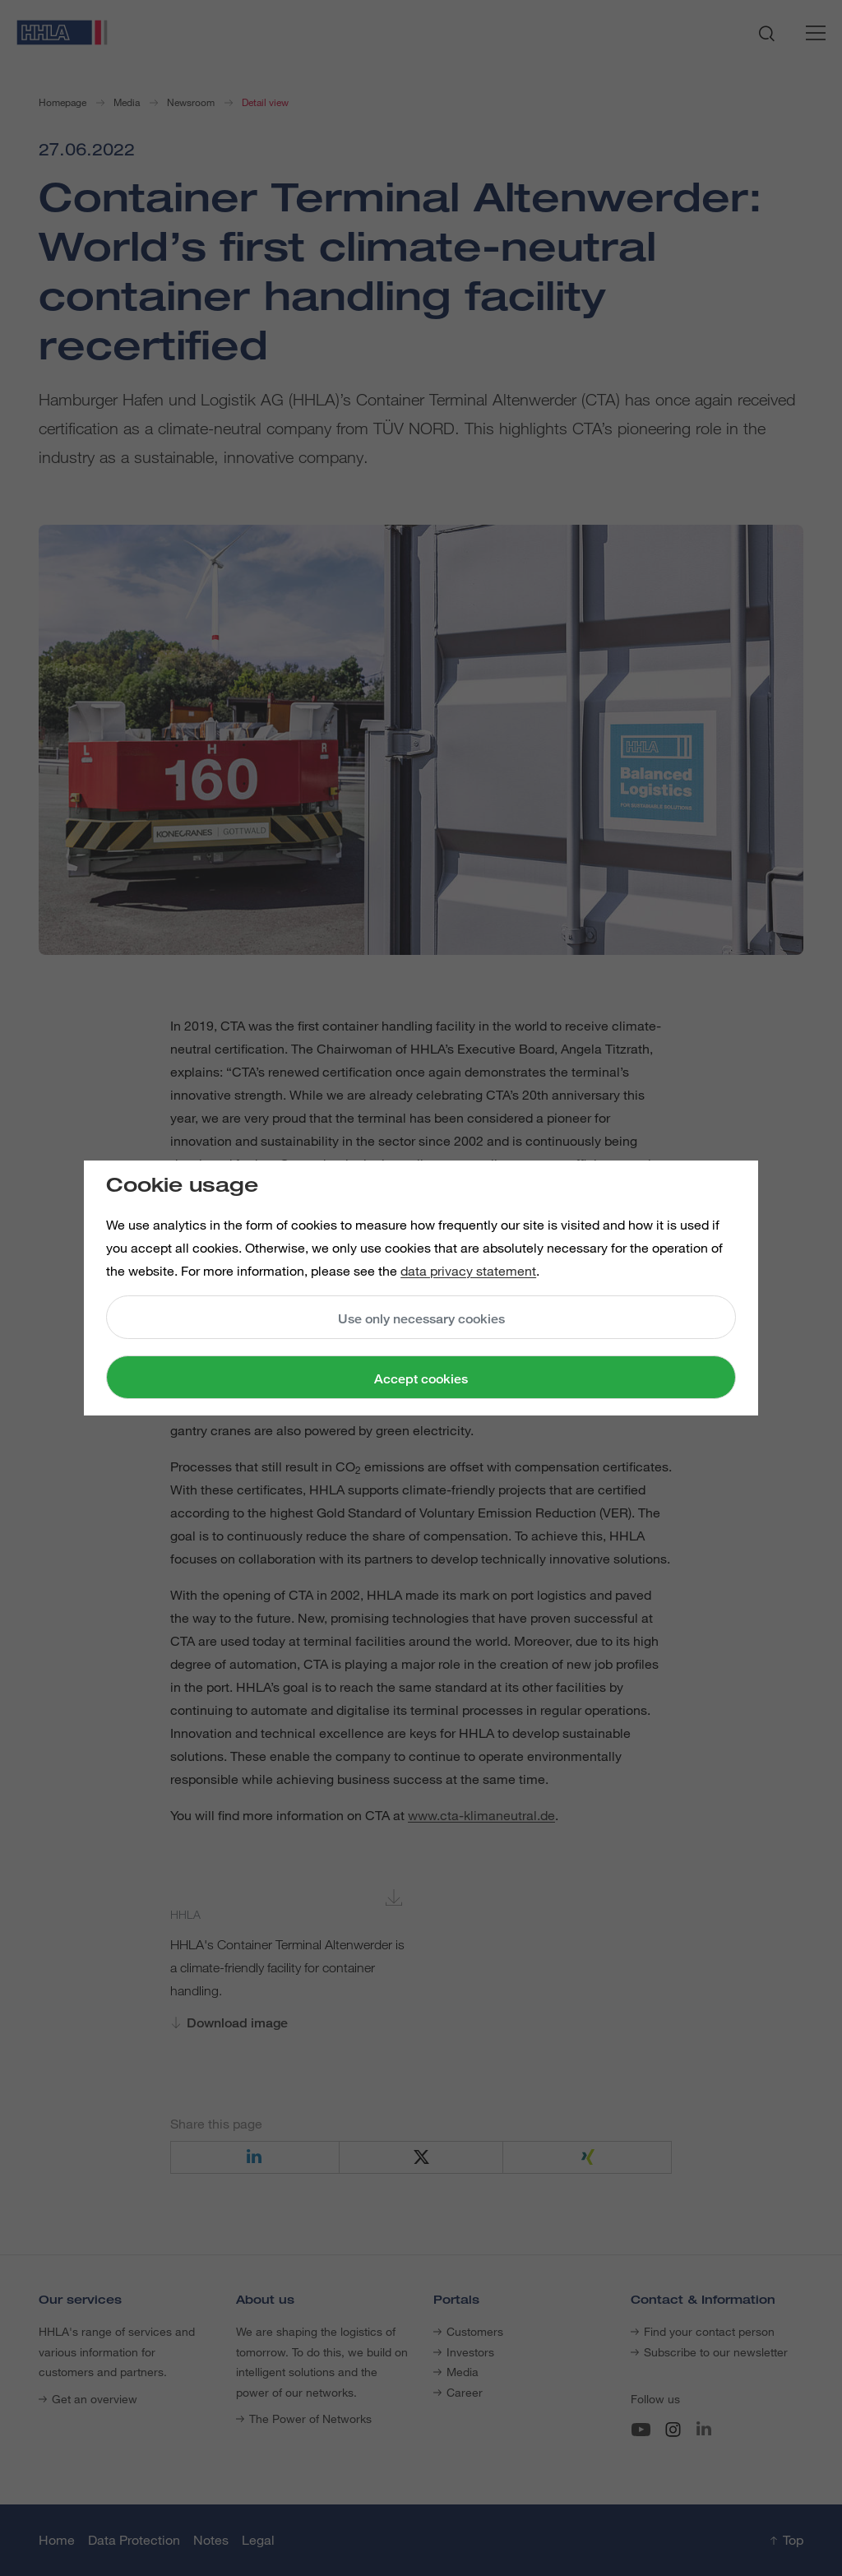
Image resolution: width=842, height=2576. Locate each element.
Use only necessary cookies (421, 1319)
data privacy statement (468, 1271)
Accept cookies (421, 1379)
